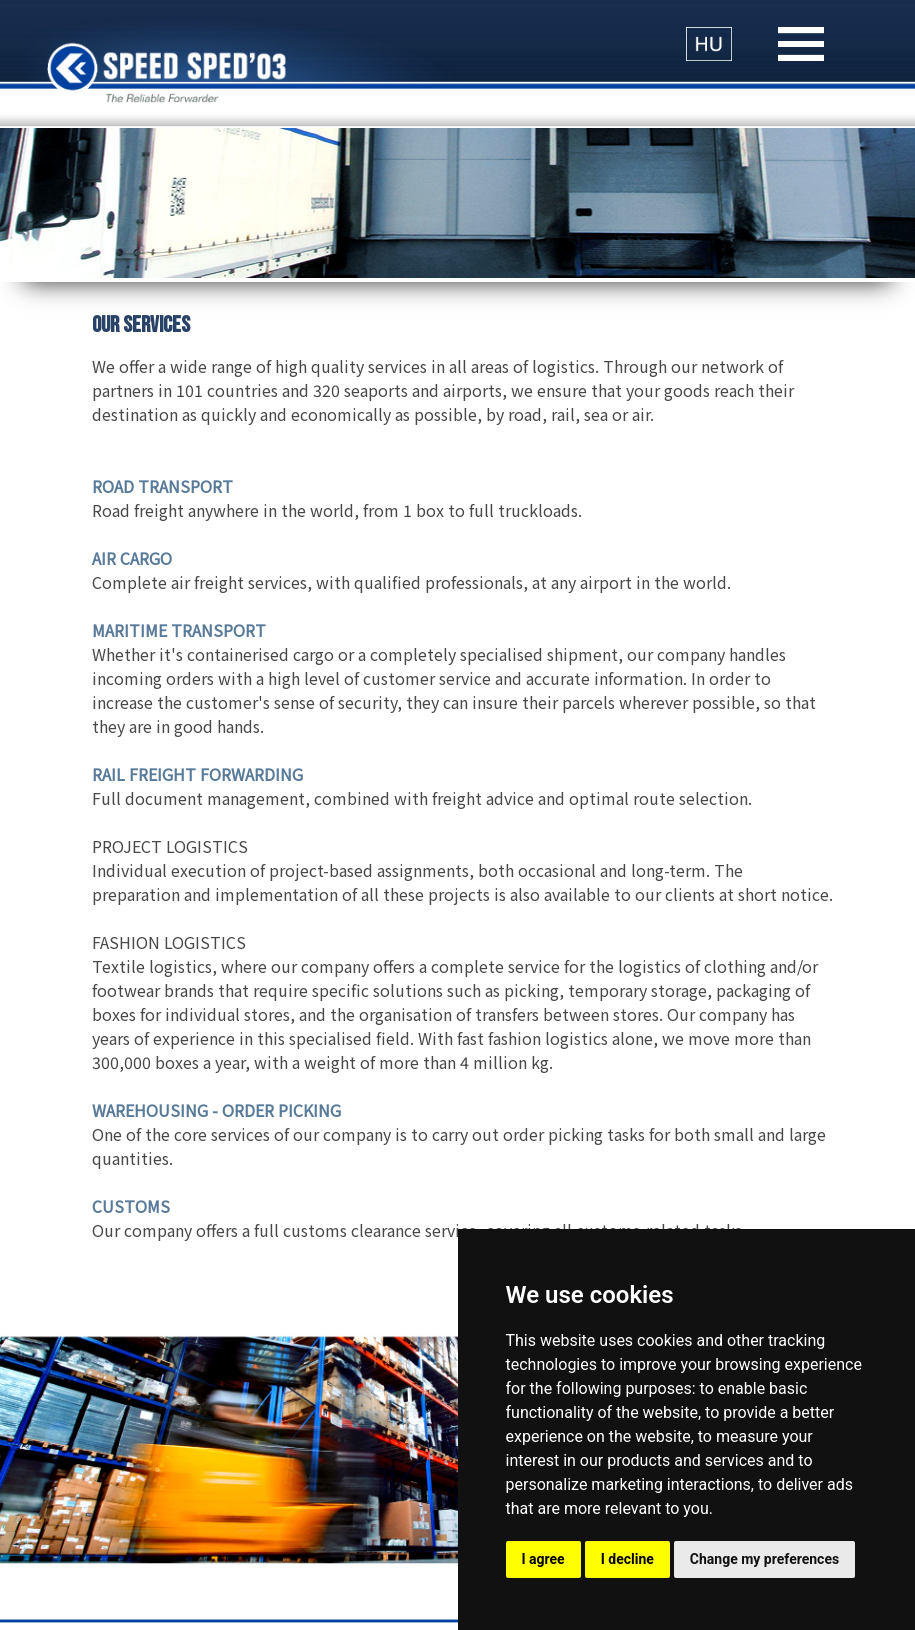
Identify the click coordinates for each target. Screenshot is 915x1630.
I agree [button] (543, 1559)
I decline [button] (627, 1559)
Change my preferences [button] (764, 1559)
